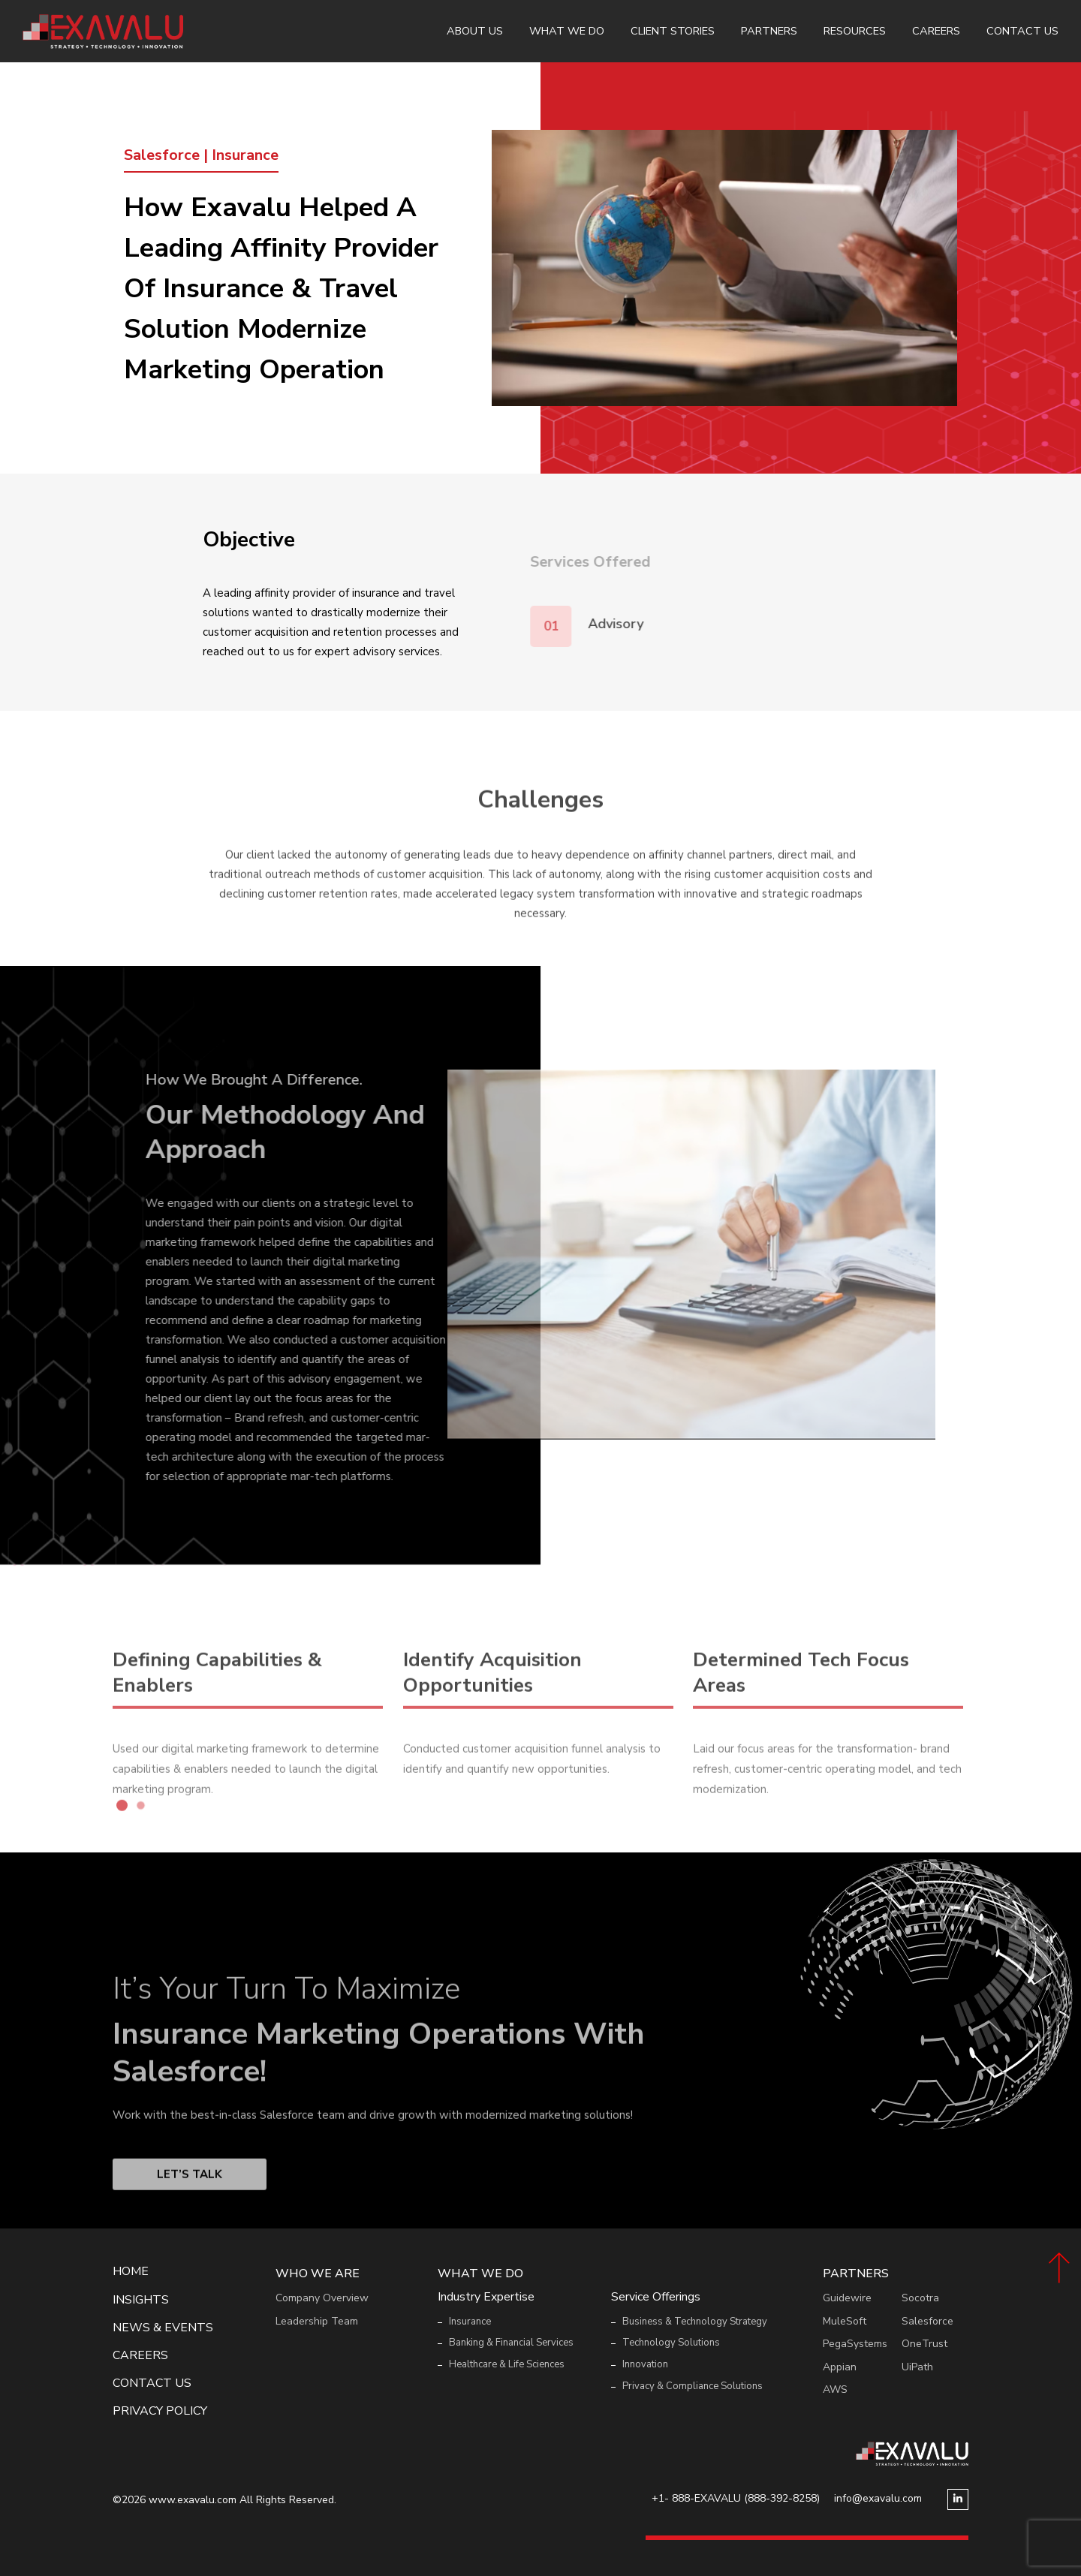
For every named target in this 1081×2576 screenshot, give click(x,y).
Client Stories (673, 30)
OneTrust (924, 2344)
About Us (475, 30)
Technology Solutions (671, 2342)
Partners (769, 30)
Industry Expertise (486, 2297)
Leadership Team (317, 2321)
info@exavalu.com (878, 2498)
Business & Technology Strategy (694, 2321)
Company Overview (322, 2298)
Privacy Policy (160, 2411)
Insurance (470, 2321)
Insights (141, 2300)
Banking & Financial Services (511, 2342)
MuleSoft (844, 2321)
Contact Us (1022, 30)
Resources (855, 30)
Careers (936, 30)
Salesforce (927, 2321)
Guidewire (847, 2298)
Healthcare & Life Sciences (507, 2364)
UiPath (917, 2367)
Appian (840, 2367)
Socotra (920, 2298)
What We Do (566, 30)
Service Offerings (655, 2297)
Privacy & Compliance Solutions (692, 2386)
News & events (163, 2328)
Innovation (645, 2364)
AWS (835, 2389)
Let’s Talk (189, 2220)
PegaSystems (855, 2344)
